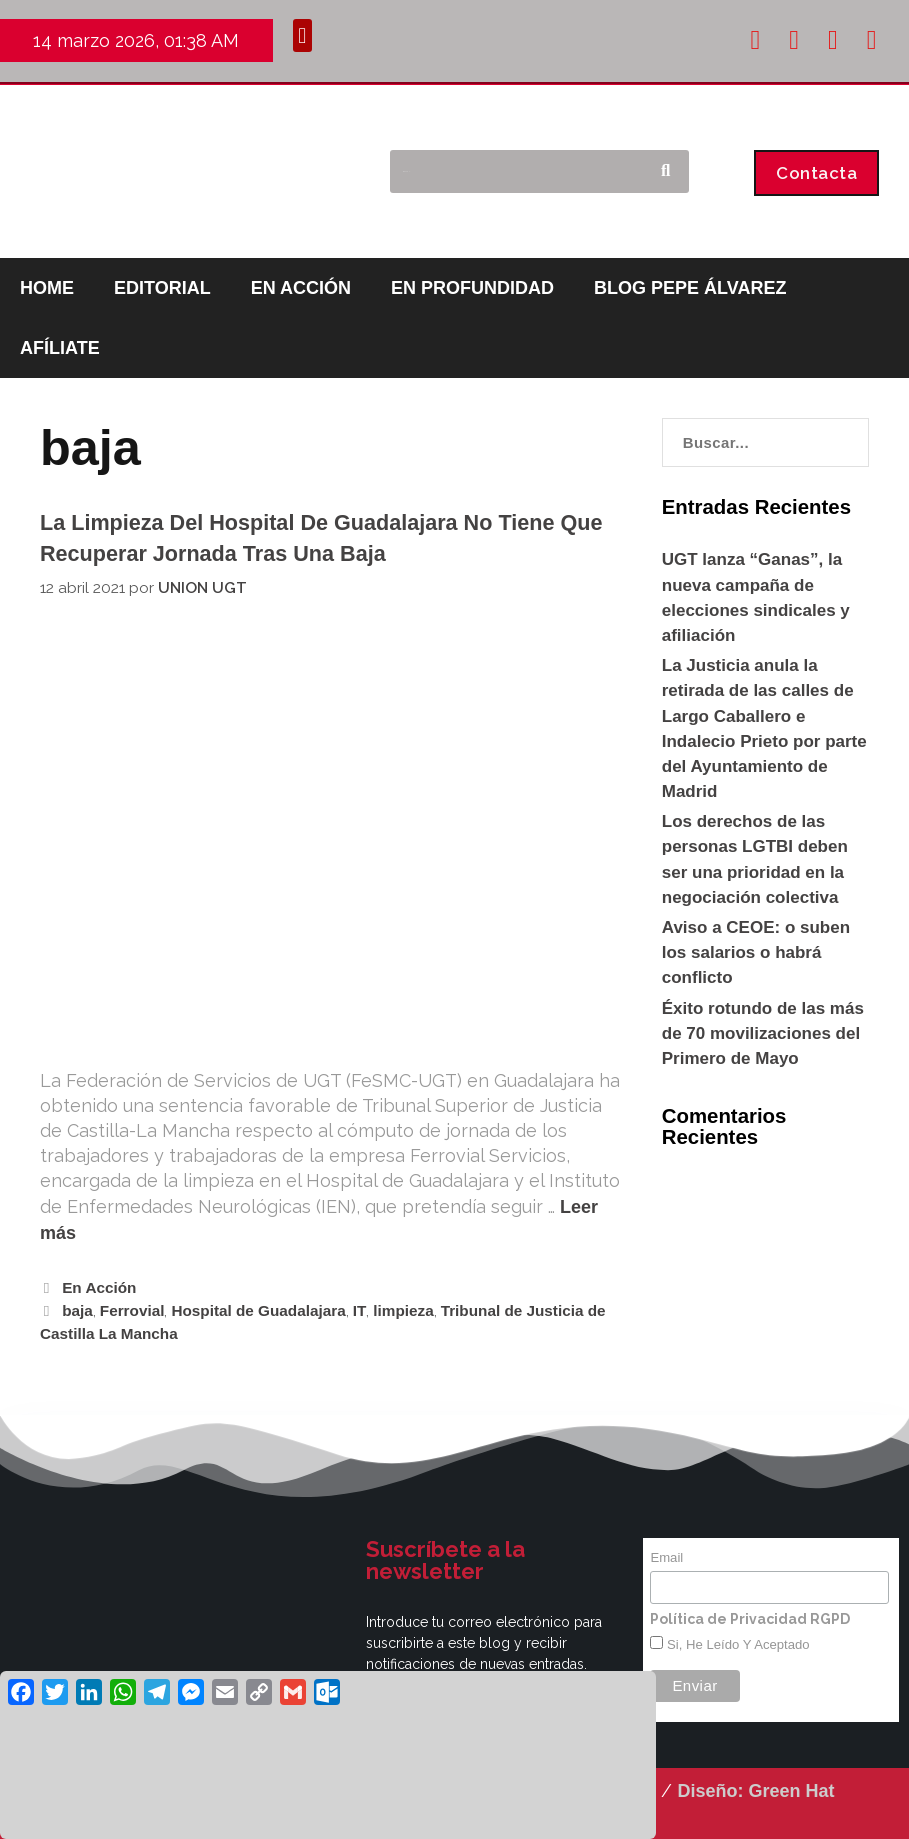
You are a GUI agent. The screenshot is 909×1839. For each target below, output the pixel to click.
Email (666, 1557)
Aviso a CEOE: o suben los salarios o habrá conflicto (756, 952)
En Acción (99, 1287)
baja (77, 1310)
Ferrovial (132, 1310)
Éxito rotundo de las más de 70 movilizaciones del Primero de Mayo (763, 1033)
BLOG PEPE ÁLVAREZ (690, 288)
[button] (302, 35)
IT (360, 1310)
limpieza (403, 1310)
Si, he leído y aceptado (736, 1644)
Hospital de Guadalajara (258, 1310)
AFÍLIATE (60, 348)
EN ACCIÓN (301, 288)
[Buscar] (665, 171)
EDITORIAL (162, 288)
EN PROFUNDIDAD (472, 288)
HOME (47, 288)
